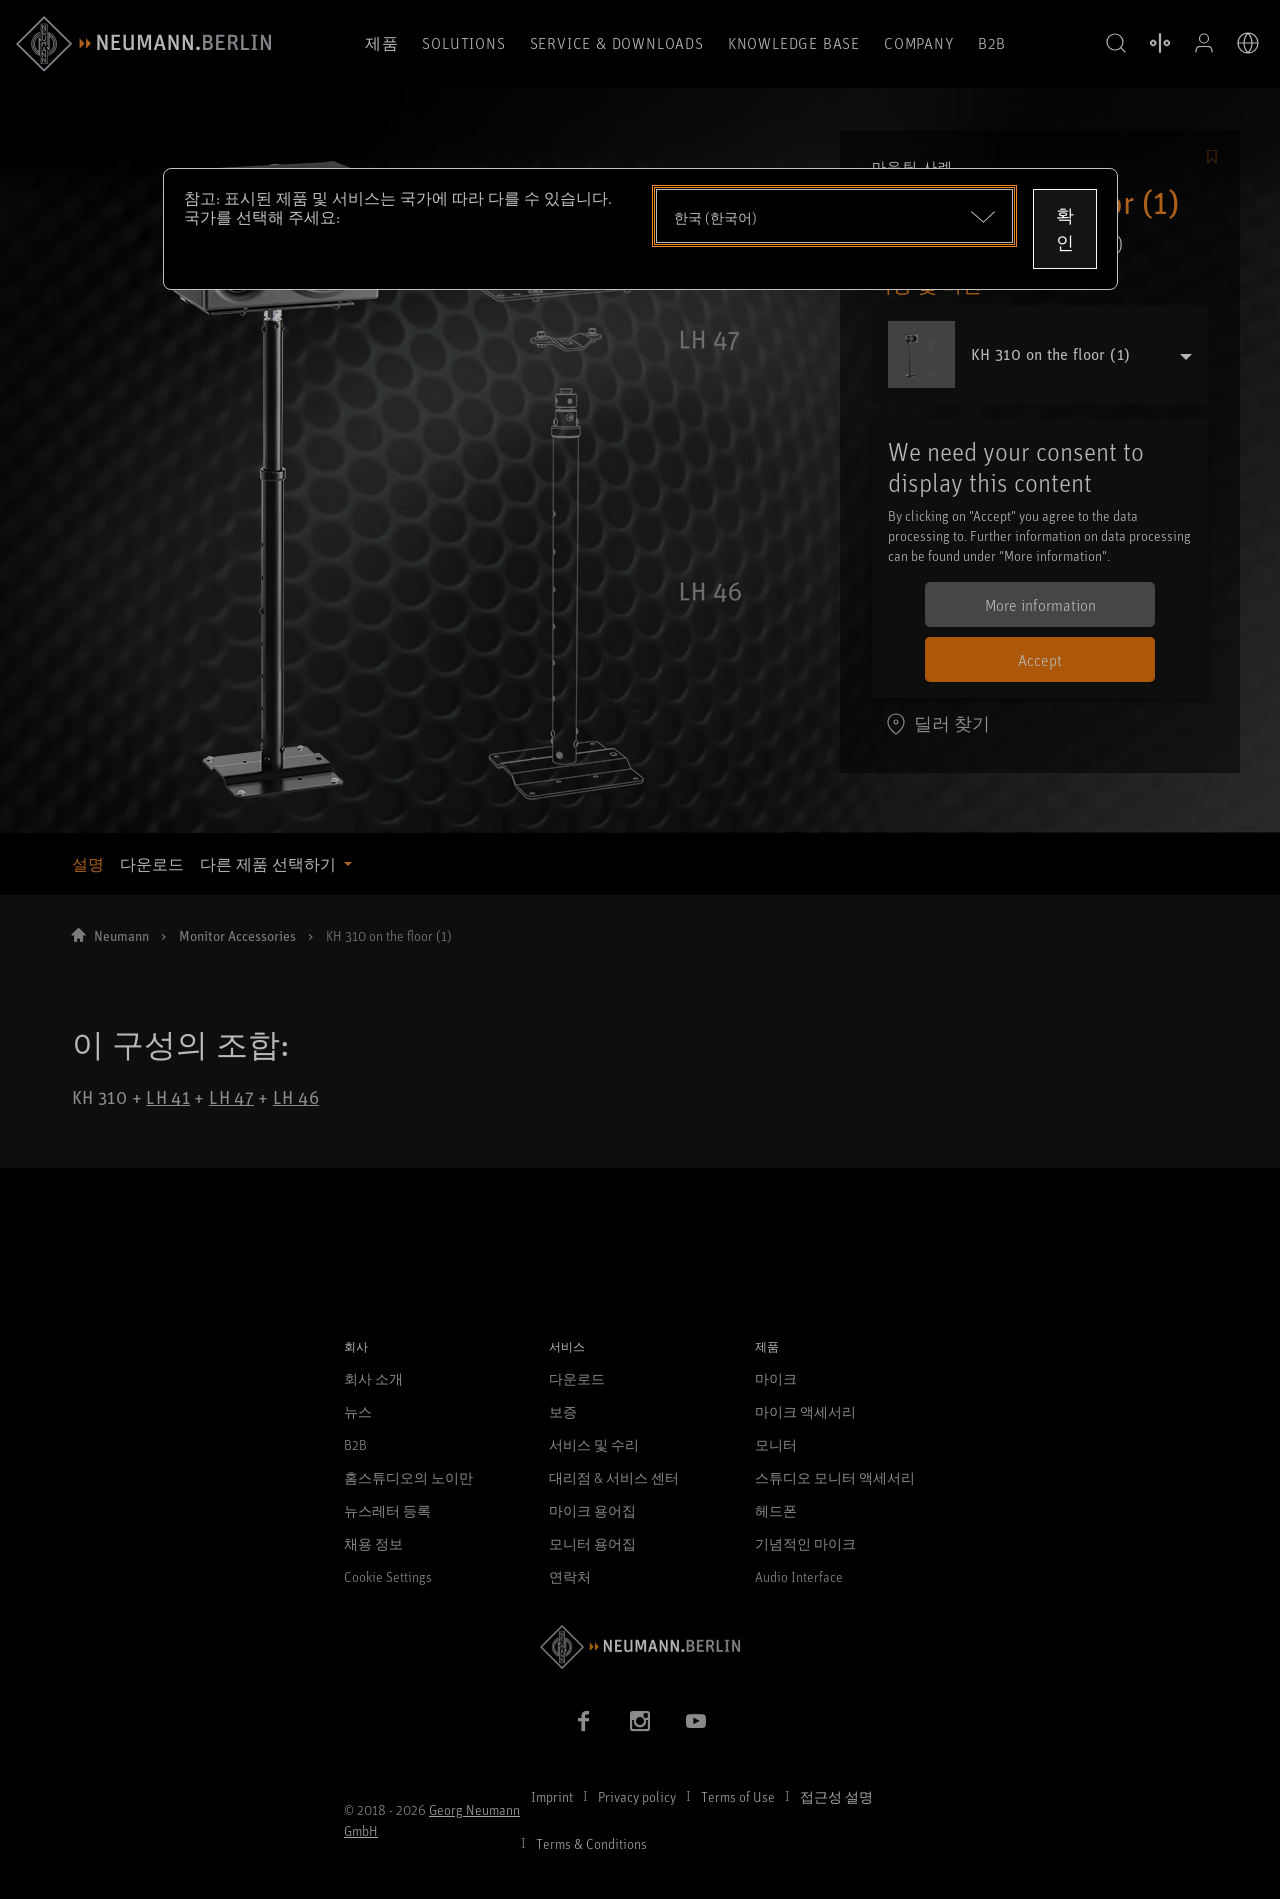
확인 (1065, 228)
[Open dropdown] (834, 216)
